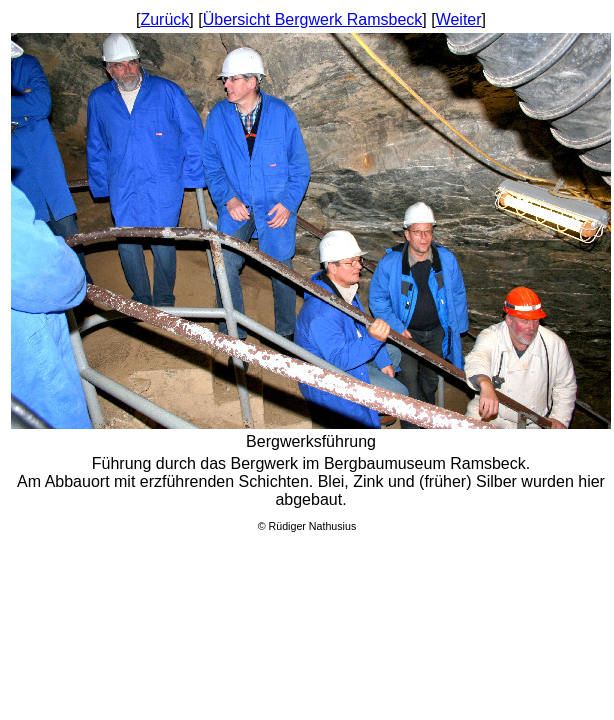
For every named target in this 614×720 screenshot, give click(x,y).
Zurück (164, 19)
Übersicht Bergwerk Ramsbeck (313, 19)
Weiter (459, 19)
